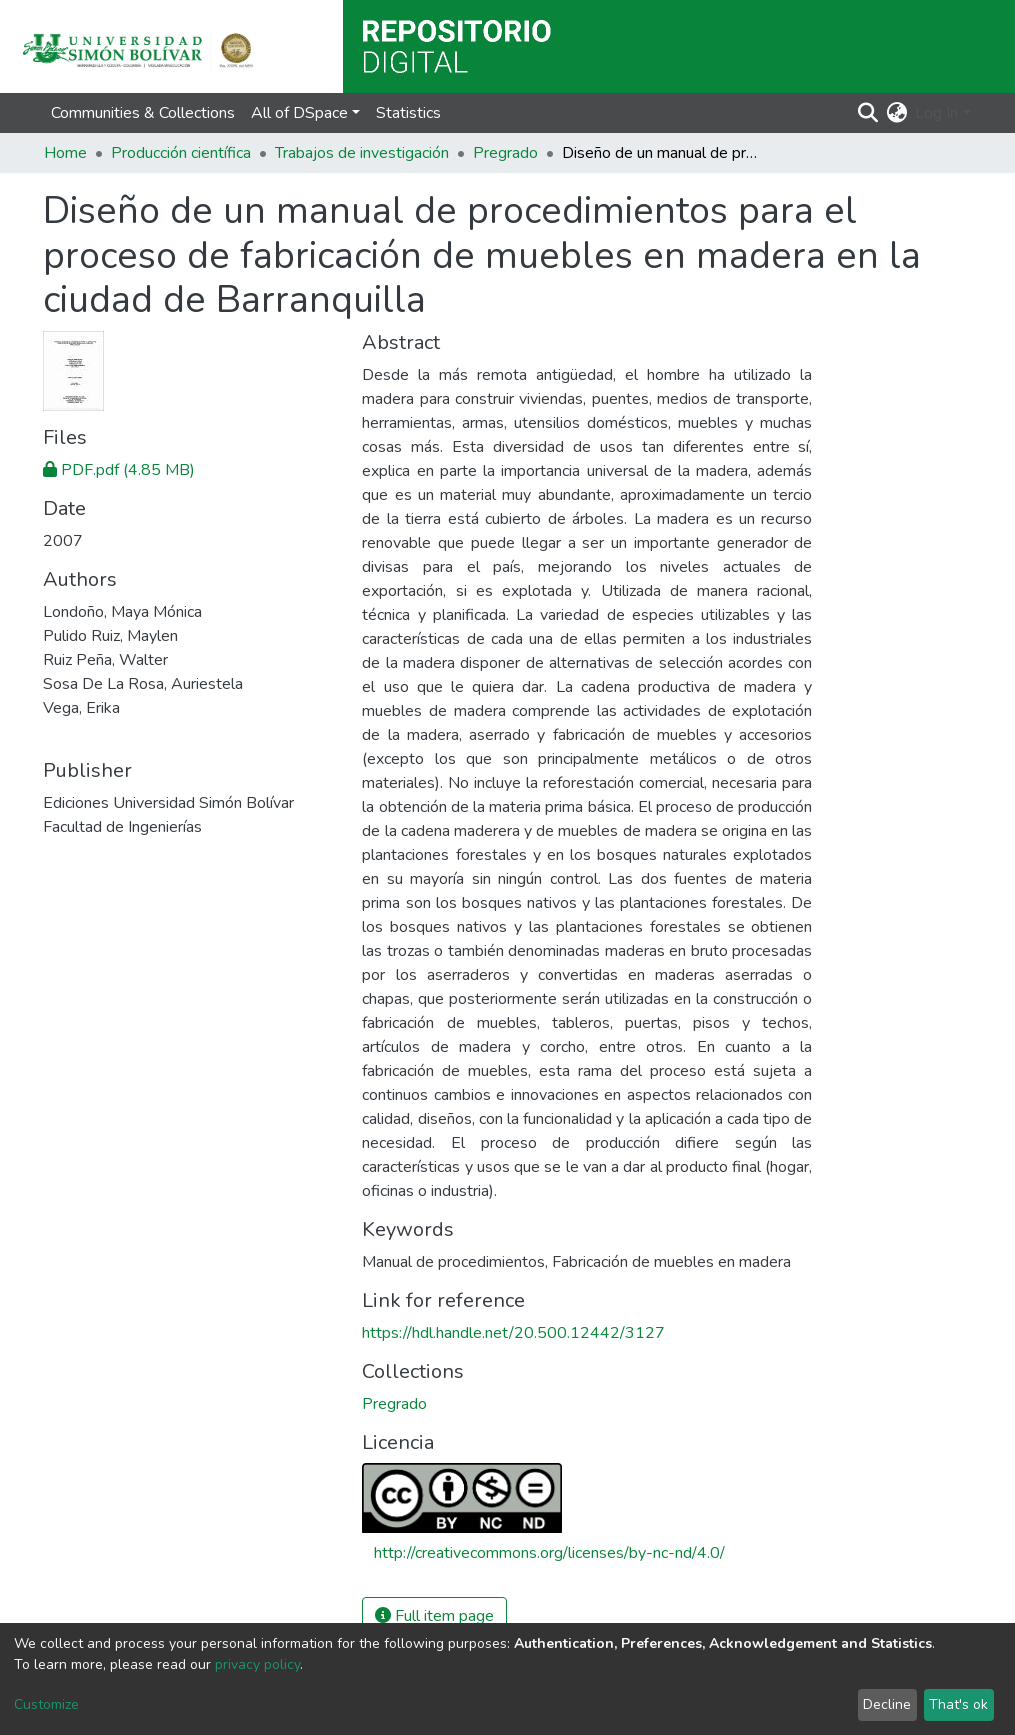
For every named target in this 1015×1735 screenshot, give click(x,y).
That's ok (958, 1704)
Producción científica (181, 153)
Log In (936, 113)
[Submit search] (867, 113)
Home (65, 153)
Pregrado (505, 153)
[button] (896, 113)
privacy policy (257, 1664)
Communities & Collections (143, 113)
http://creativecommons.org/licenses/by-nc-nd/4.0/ (549, 1553)
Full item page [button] (434, 1616)
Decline (887, 1704)
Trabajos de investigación (362, 153)
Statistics (408, 113)
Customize (46, 1704)
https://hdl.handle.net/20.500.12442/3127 (513, 1333)
